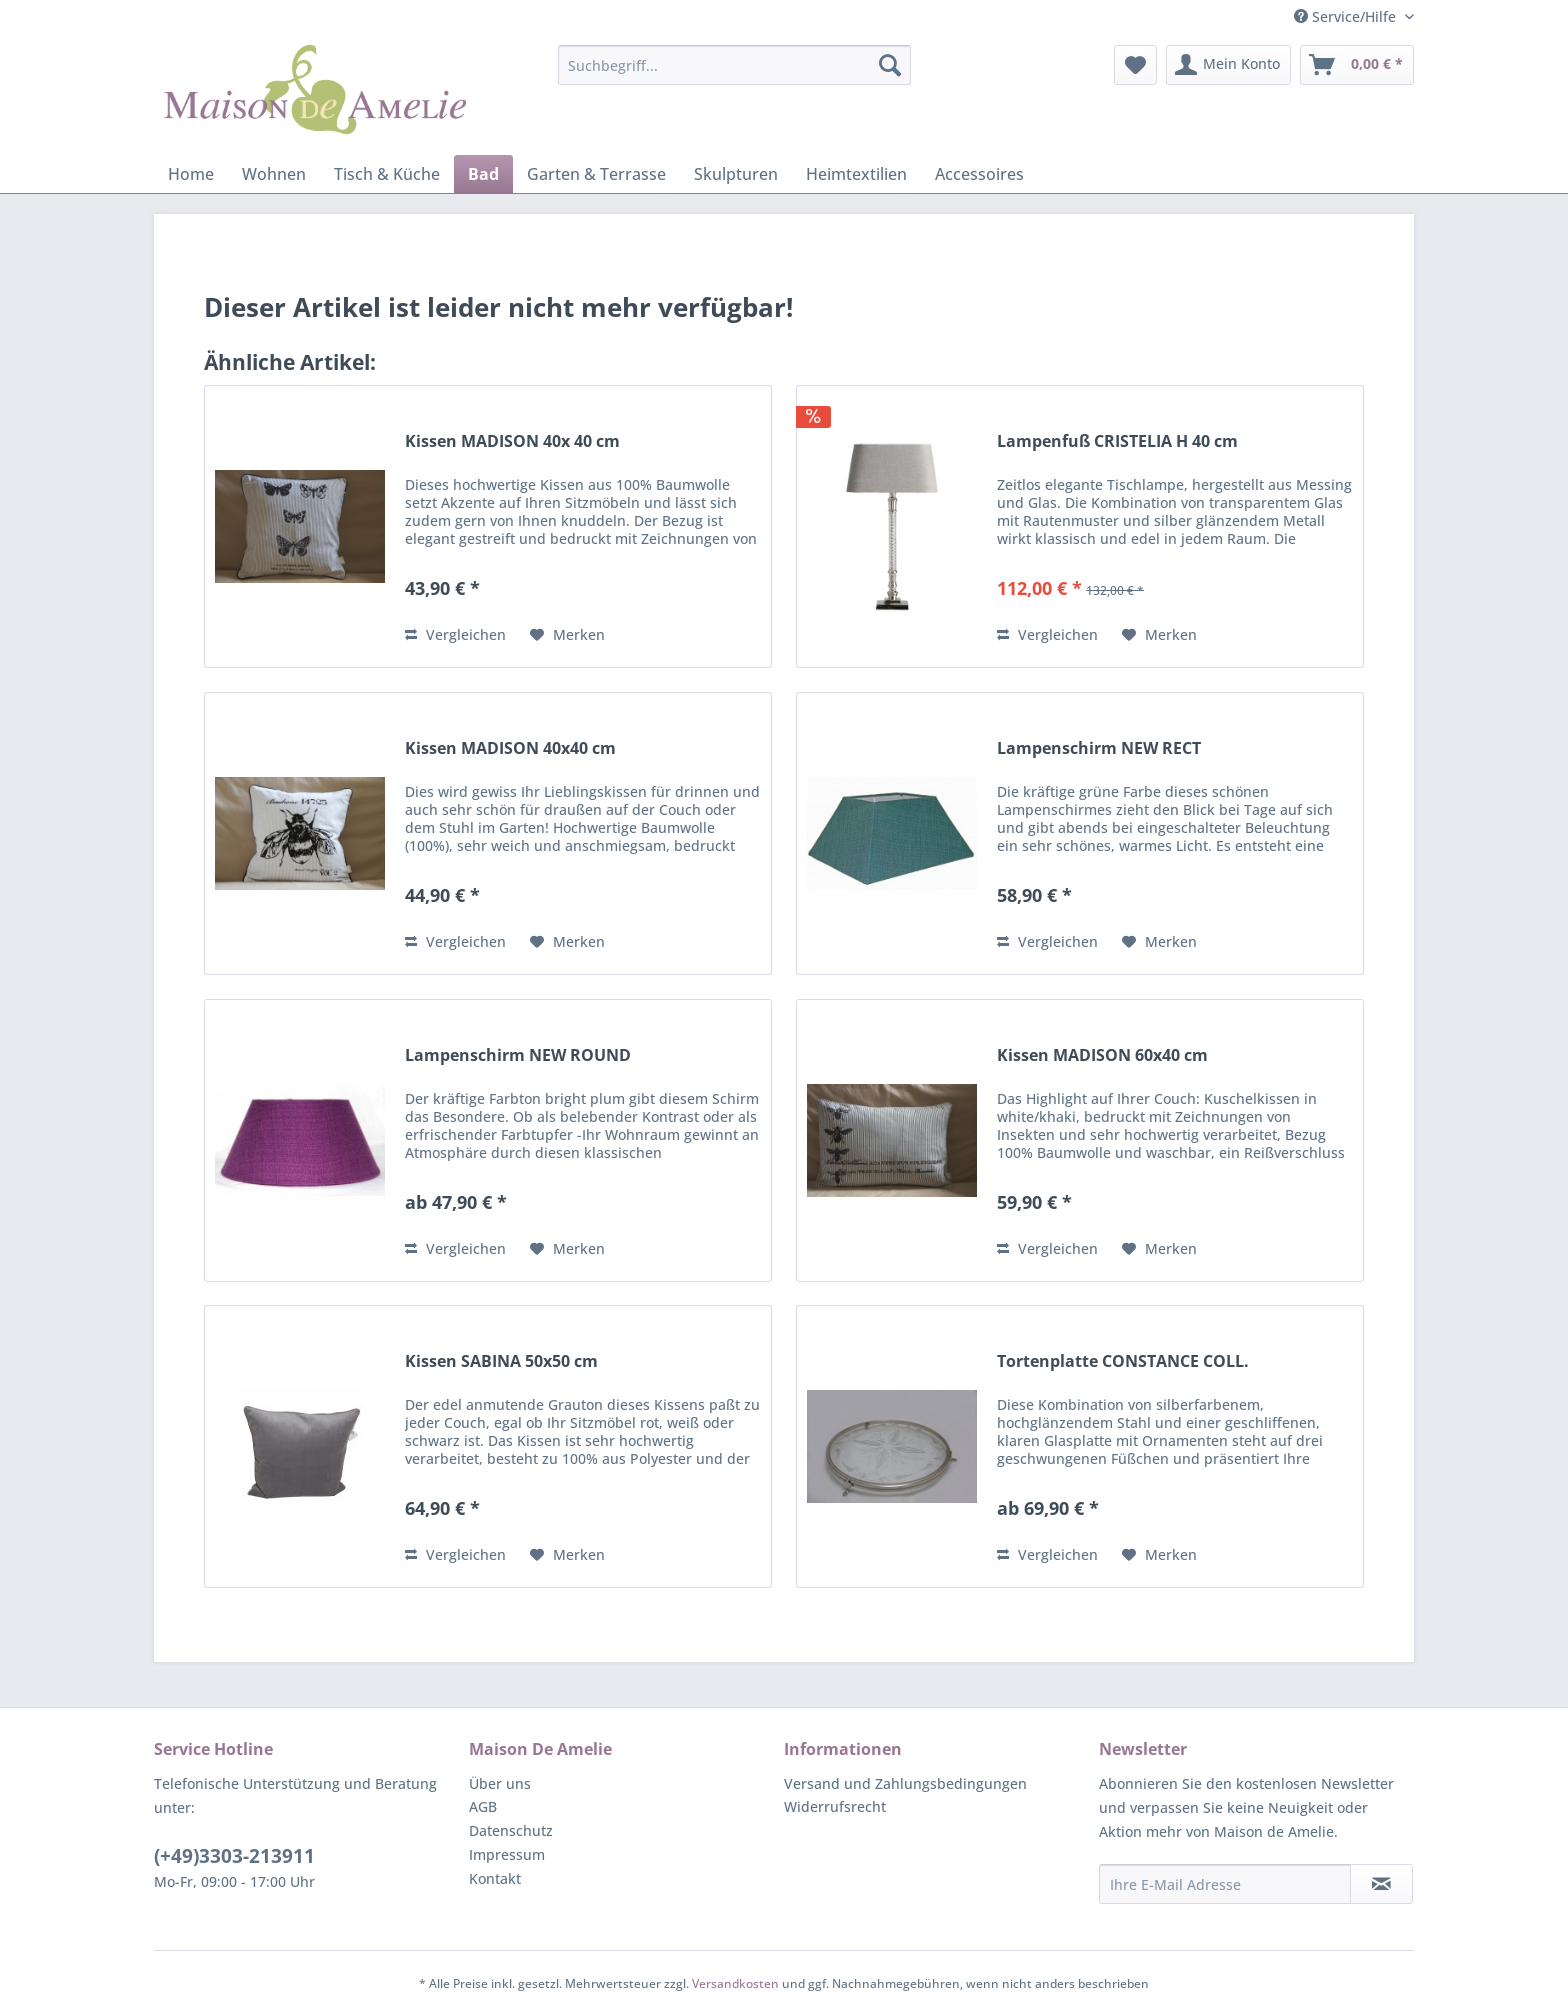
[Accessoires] (979, 174)
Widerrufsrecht (835, 1806)
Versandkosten (735, 1983)
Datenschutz (511, 1830)
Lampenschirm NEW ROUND (518, 1055)
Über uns (500, 1783)
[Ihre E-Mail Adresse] (1225, 1884)
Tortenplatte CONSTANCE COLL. (1123, 1361)
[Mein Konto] (1228, 65)
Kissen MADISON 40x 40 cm (512, 441)
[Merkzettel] (1135, 65)
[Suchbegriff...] (734, 65)
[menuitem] (734, 65)
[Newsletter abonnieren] (1381, 1884)
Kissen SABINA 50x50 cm (501, 1361)
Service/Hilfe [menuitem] (1347, 16)
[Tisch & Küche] (387, 174)
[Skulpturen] (736, 174)
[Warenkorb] (1357, 65)
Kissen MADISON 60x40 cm (1102, 1055)
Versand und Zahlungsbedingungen (905, 1783)
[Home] (191, 174)
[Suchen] (890, 65)
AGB (483, 1806)
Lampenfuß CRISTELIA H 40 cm (1117, 441)
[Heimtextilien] (856, 174)
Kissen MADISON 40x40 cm (510, 748)
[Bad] (483, 174)
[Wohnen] (274, 174)
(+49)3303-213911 (234, 1856)
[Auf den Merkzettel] (567, 635)
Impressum (507, 1854)
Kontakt (495, 1878)
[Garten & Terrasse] (596, 174)
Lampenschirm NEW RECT (1099, 748)
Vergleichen (455, 634)
